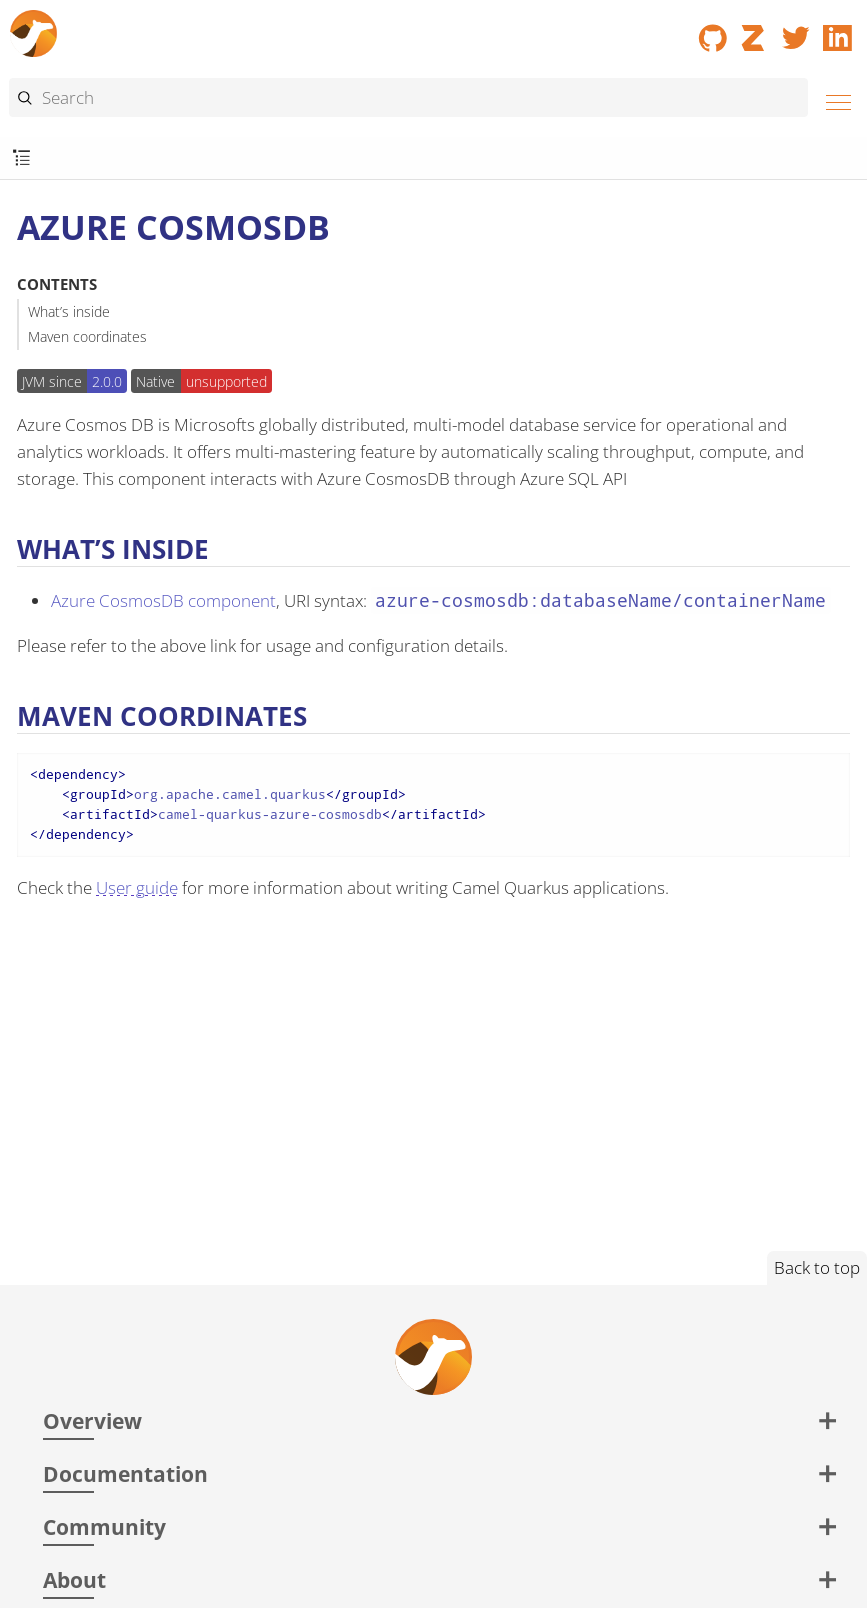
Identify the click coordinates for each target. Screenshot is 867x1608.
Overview (92, 1420)
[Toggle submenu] (21, 158)
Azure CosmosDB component (163, 600)
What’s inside (69, 311)
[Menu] (833, 99)
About (74, 1579)
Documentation (125, 1473)
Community (104, 1526)
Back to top (817, 1267)
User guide (137, 887)
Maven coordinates (87, 336)
